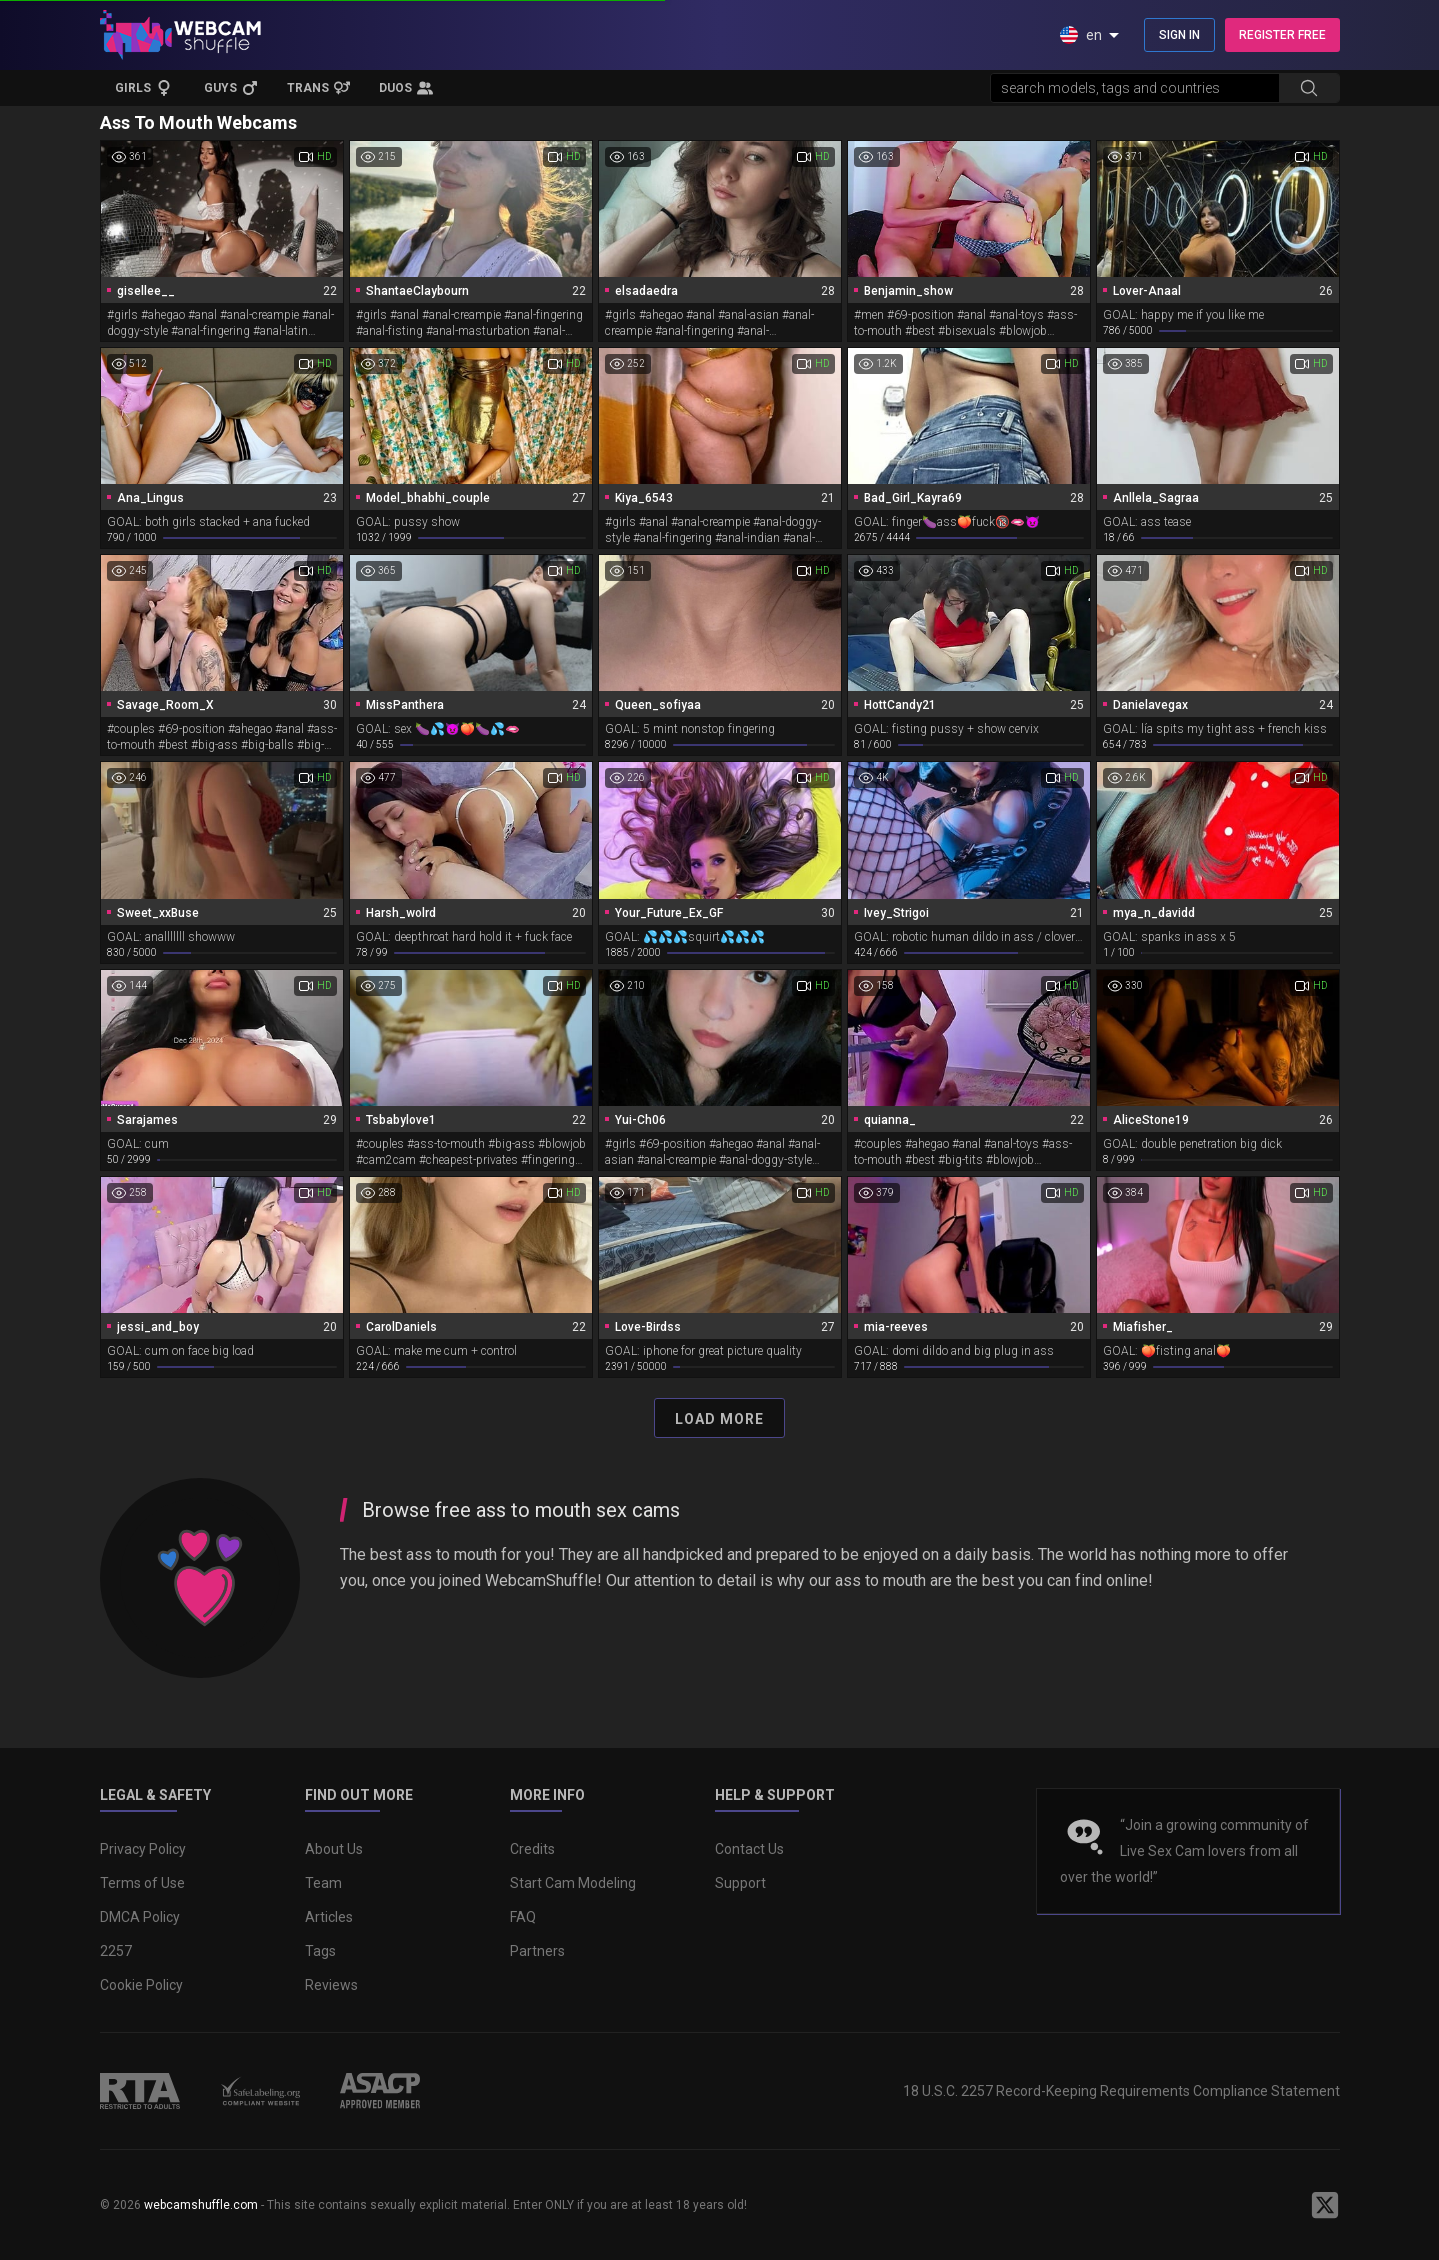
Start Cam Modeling (573, 1883)
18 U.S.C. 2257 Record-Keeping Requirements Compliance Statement (1121, 2091)
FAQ (523, 1917)
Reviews (331, 1985)
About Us (334, 1849)
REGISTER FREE (1282, 35)
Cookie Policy (141, 1985)
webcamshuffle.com (201, 2205)
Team (323, 1883)
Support (740, 1883)
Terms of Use (142, 1883)
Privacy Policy (143, 1849)
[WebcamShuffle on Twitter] (1325, 2205)
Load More (719, 1419)
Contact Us (749, 1849)
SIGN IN (1179, 35)
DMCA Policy (140, 1917)
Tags (320, 1951)
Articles (329, 1917)
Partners (537, 1951)
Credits (532, 1849)
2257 (116, 1951)
